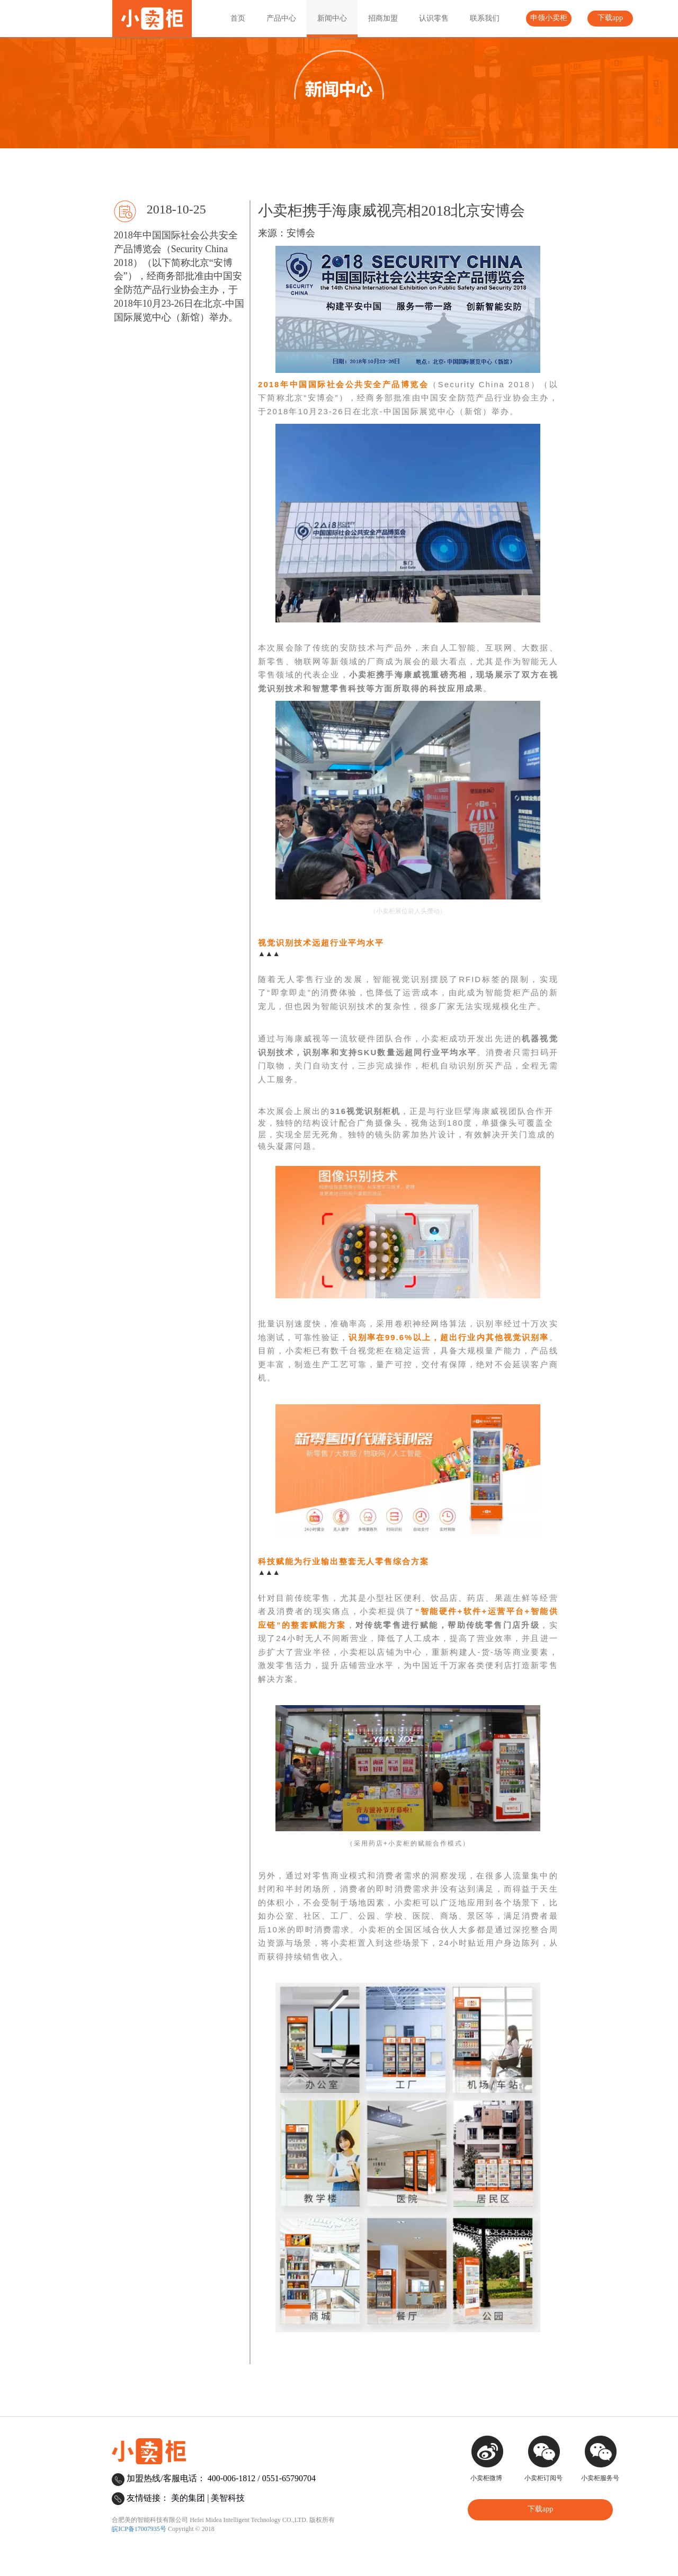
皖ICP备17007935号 (139, 2529)
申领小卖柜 (548, 18)
